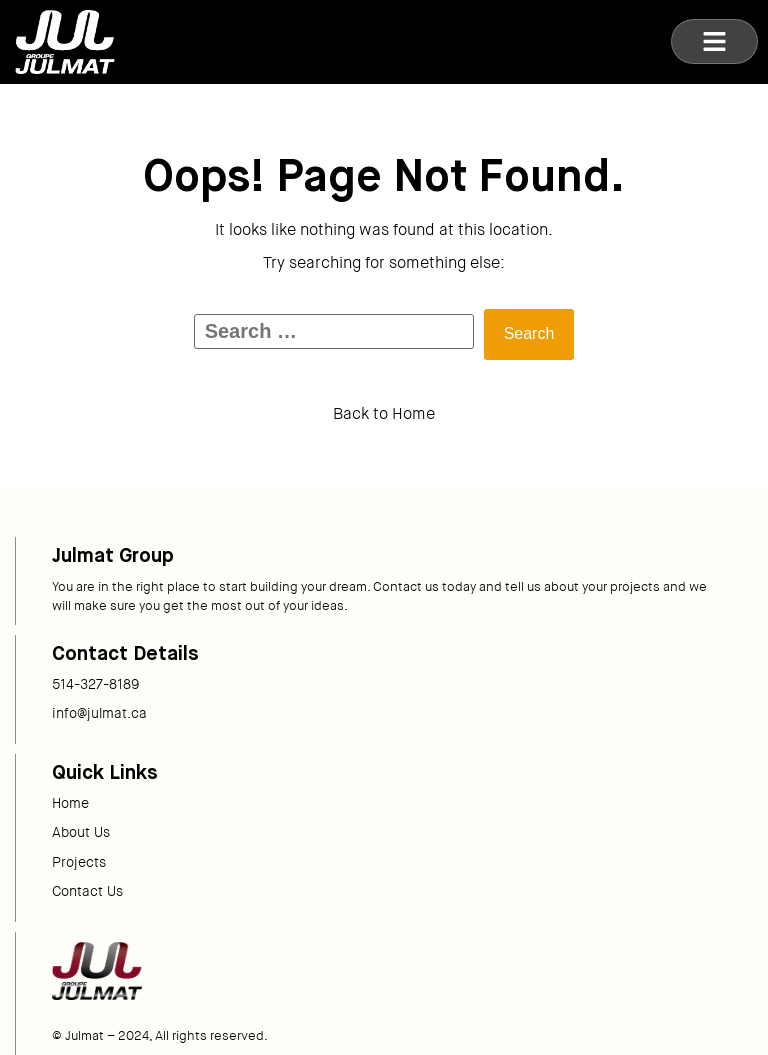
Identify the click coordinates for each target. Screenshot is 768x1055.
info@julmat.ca (99, 713)
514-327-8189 (96, 684)
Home (70, 803)
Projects (79, 862)
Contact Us (87, 891)
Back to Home (384, 413)
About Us (81, 832)
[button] (714, 41)
